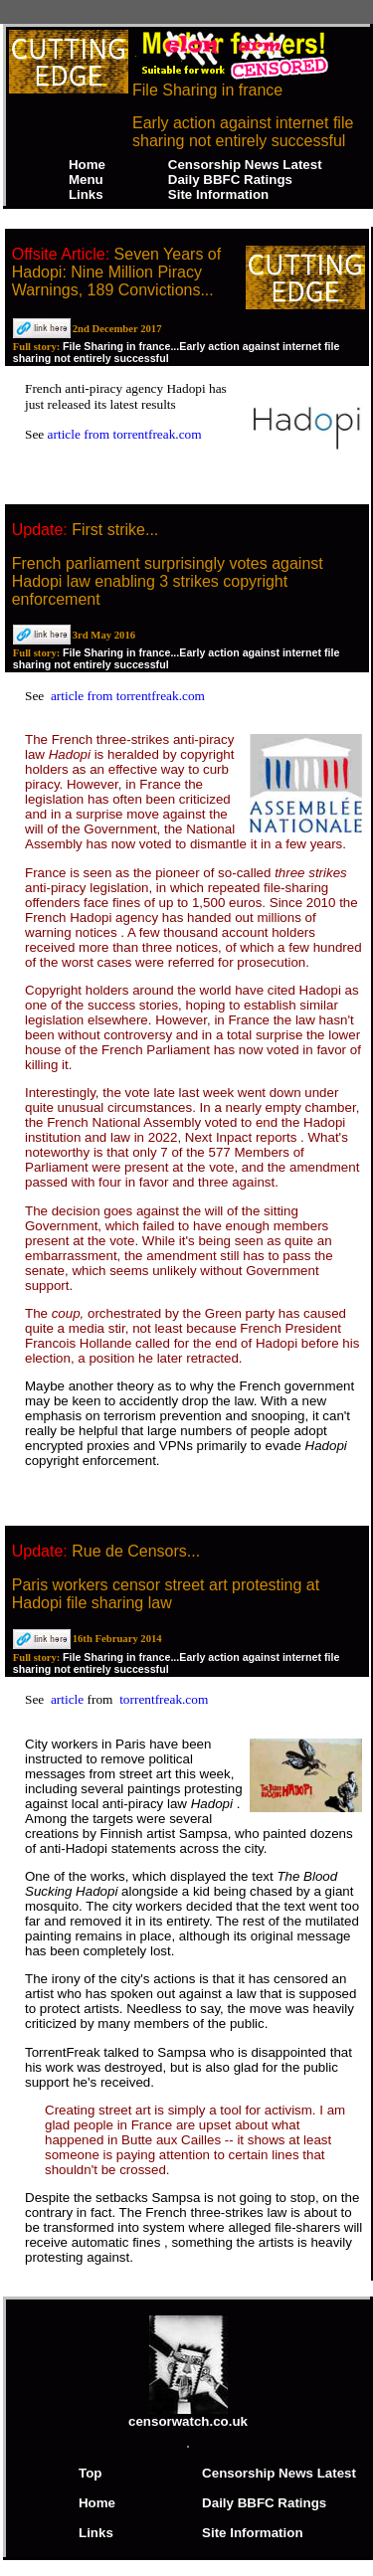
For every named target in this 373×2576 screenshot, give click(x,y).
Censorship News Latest (245, 164)
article (69, 1699)
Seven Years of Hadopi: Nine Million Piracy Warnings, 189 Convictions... (117, 272)
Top (90, 2473)
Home (87, 164)
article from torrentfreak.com (125, 434)
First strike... (115, 529)
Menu (86, 179)
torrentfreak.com (163, 1699)
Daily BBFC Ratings (230, 179)
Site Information (218, 194)
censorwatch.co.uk (188, 2415)
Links (86, 194)
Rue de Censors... (136, 1551)
